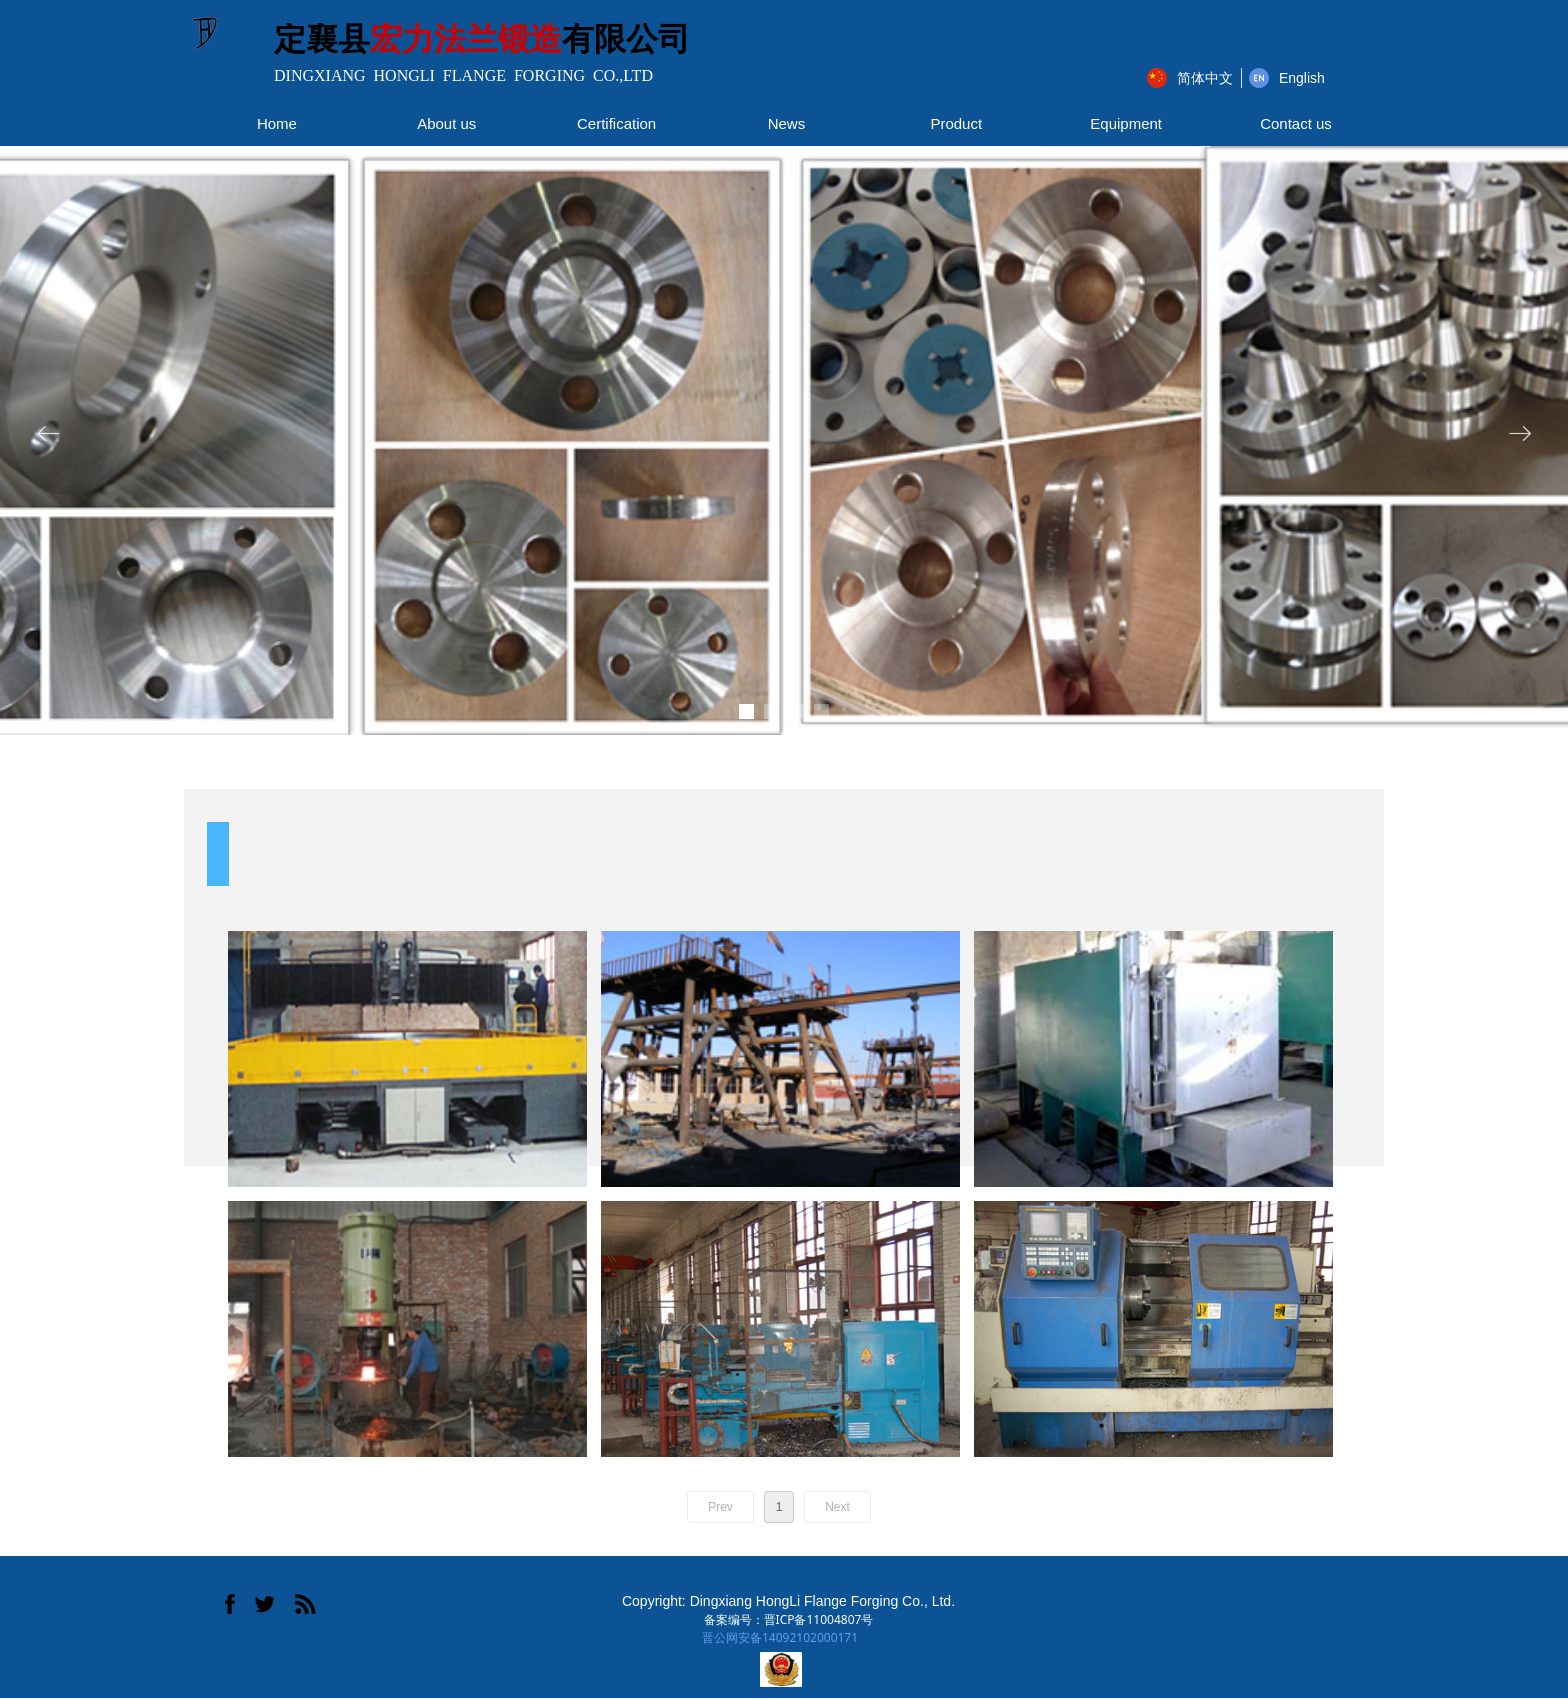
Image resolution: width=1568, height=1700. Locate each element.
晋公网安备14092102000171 (780, 1637)
